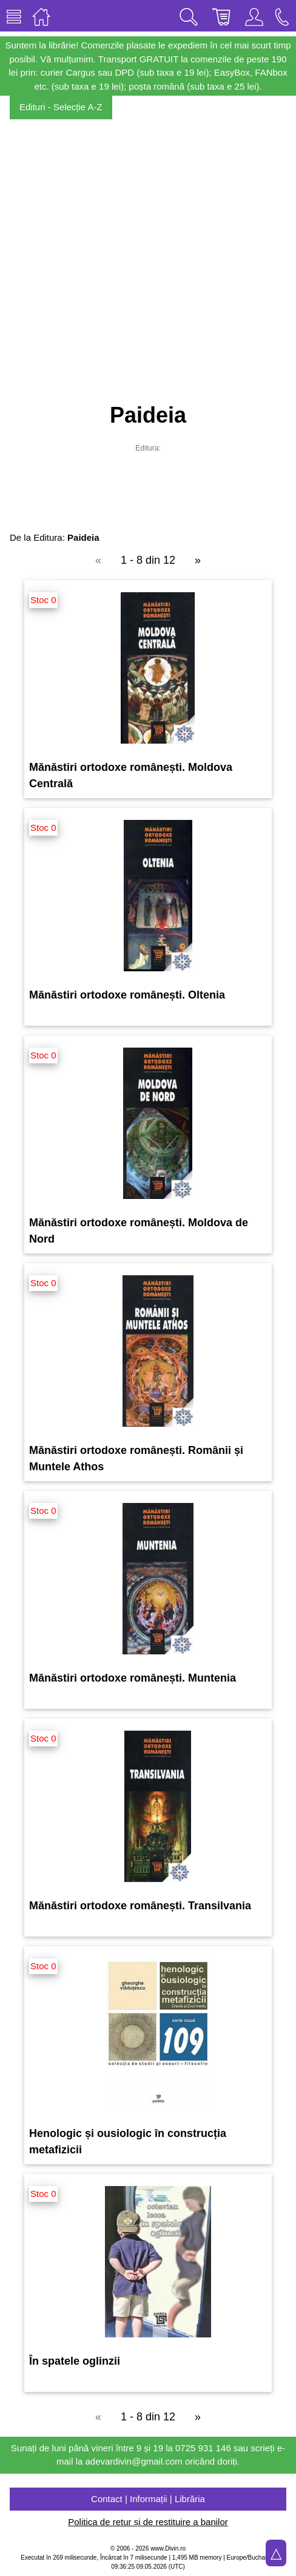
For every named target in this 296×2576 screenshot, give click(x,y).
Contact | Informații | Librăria (148, 2499)
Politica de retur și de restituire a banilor (147, 2522)
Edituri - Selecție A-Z (61, 107)
